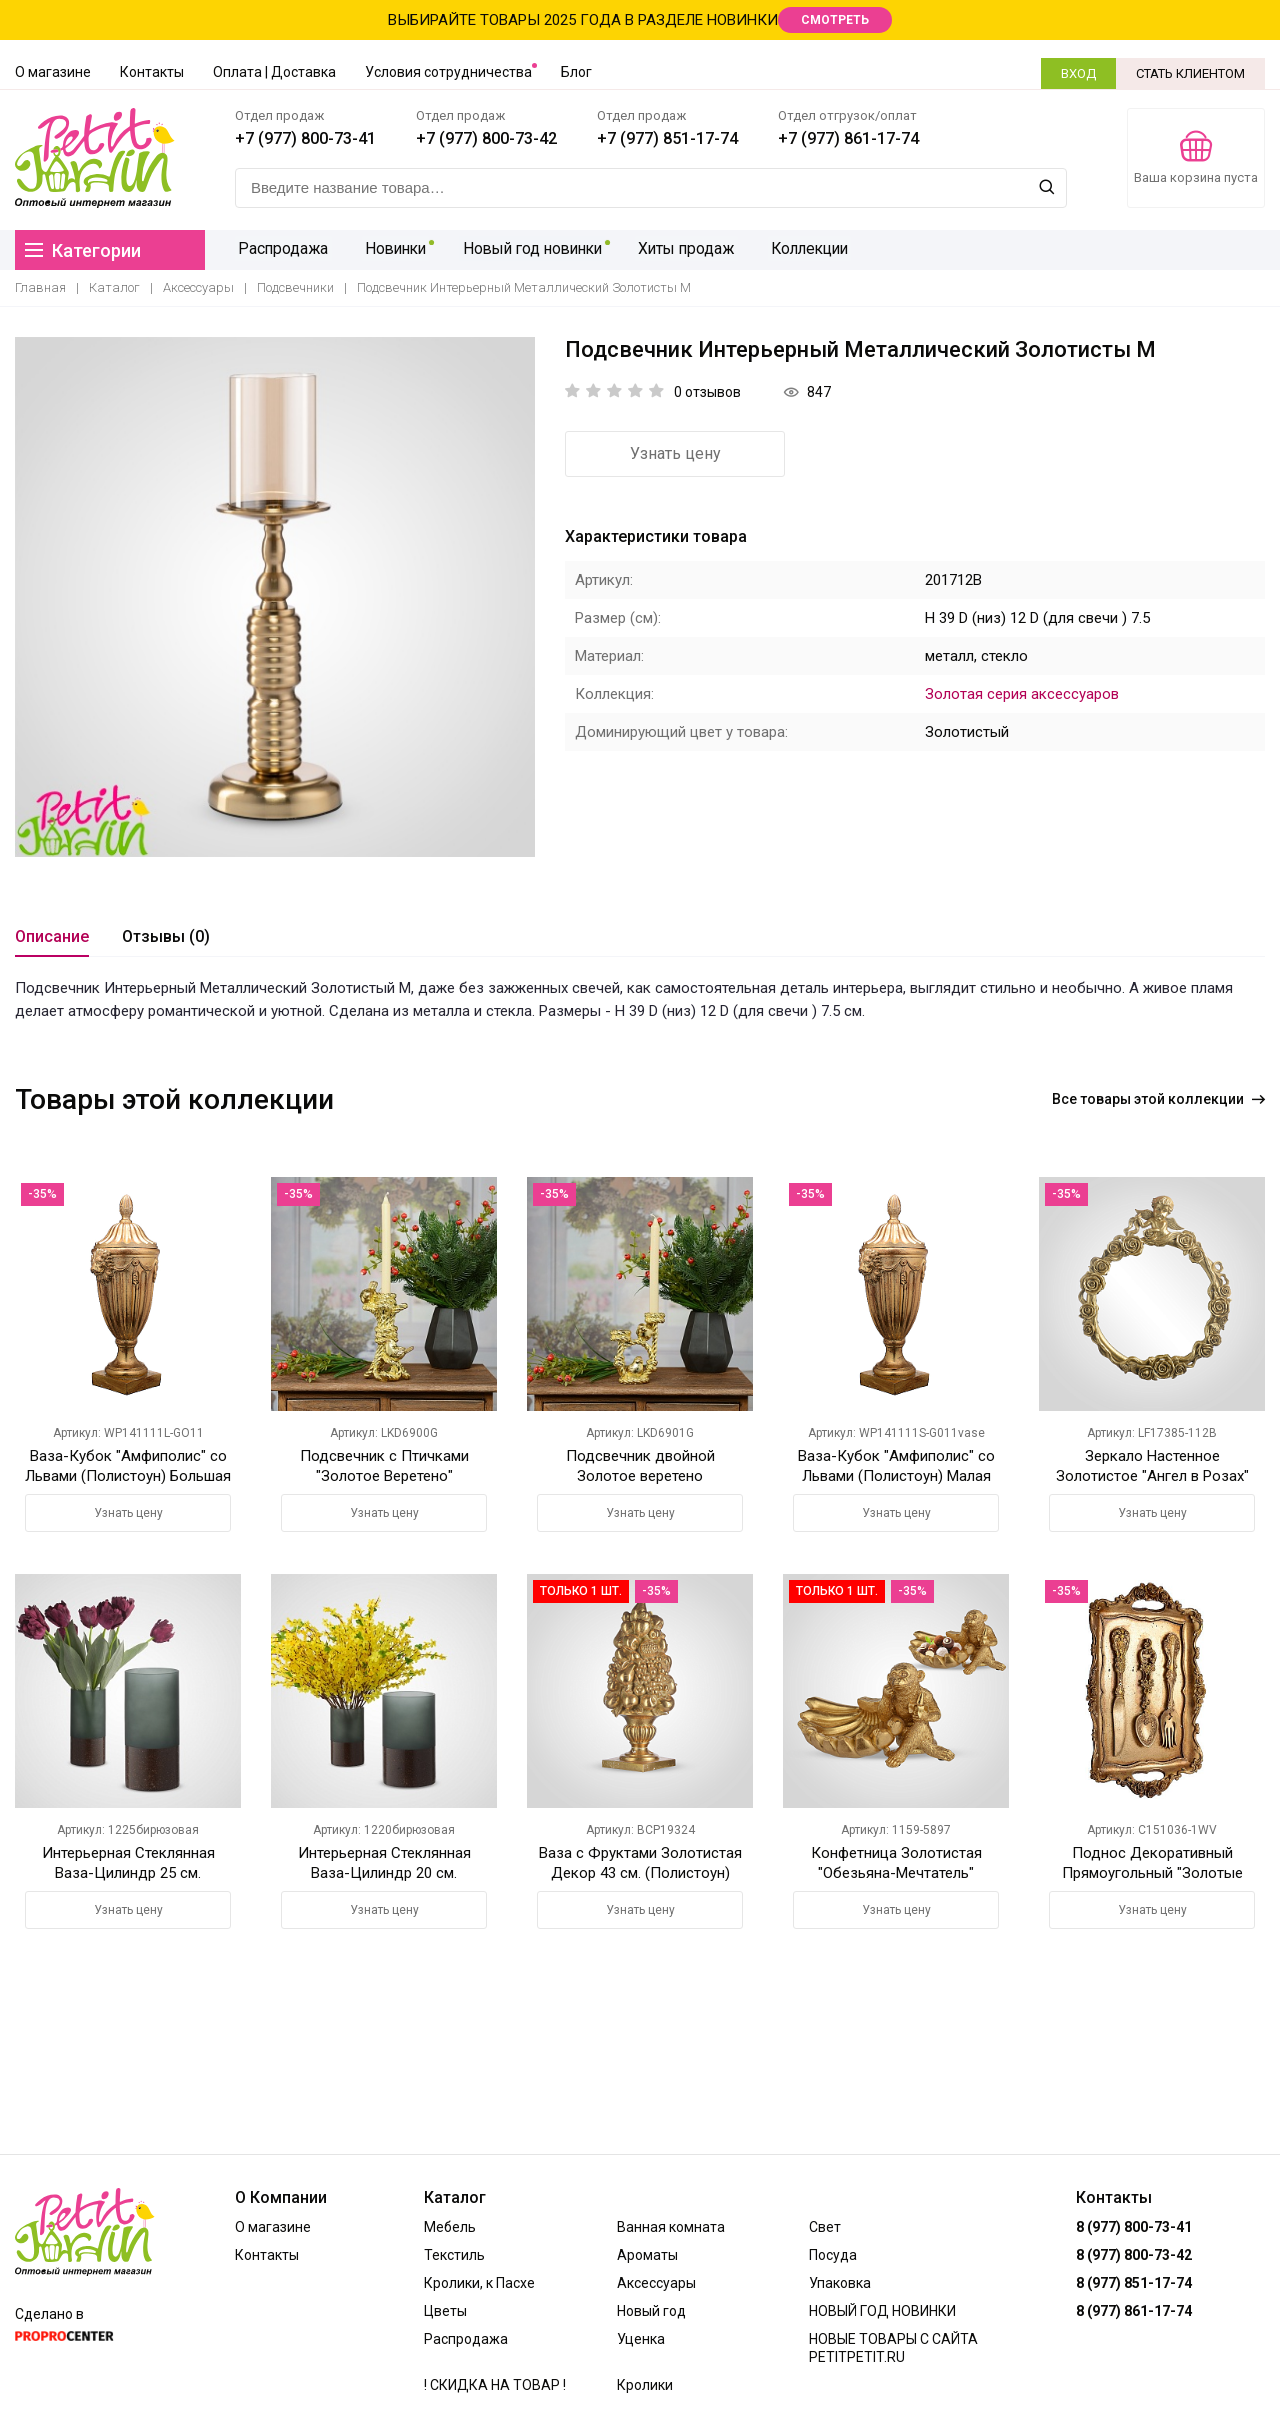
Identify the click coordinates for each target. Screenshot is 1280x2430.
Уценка (641, 2339)
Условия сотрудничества (448, 72)
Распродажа (281, 249)
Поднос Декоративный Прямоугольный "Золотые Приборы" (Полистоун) (1152, 1873)
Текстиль (454, 2255)
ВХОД (1078, 73)
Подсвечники (295, 287)
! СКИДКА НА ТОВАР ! (495, 2385)
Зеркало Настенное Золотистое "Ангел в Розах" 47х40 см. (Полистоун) (1152, 1476)
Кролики (645, 2385)
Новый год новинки (527, 249)
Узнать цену (675, 453)
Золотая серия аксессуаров (1022, 694)
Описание (52, 936)
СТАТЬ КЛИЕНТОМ (1190, 73)
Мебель (450, 2227)
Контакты (152, 72)
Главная (40, 287)
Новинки (390, 249)
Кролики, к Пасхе (479, 2283)
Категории (83, 250)
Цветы (445, 2311)
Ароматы (647, 2255)
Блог (576, 72)
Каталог (114, 287)
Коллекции (804, 249)
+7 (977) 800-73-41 (305, 138)
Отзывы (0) (166, 936)
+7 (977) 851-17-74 (667, 138)
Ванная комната (671, 2227)
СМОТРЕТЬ (835, 20)
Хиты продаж (682, 249)
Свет (825, 2227)
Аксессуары (198, 287)
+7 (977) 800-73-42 (486, 138)
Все (1158, 1099)
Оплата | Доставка (274, 72)
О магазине (53, 72)
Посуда (833, 2255)
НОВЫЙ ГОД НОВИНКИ (882, 2311)
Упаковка (840, 2283)
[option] (275, 597)
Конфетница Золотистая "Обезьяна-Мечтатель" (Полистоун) (896, 1873)
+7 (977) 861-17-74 (848, 138)
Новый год (651, 2311)
